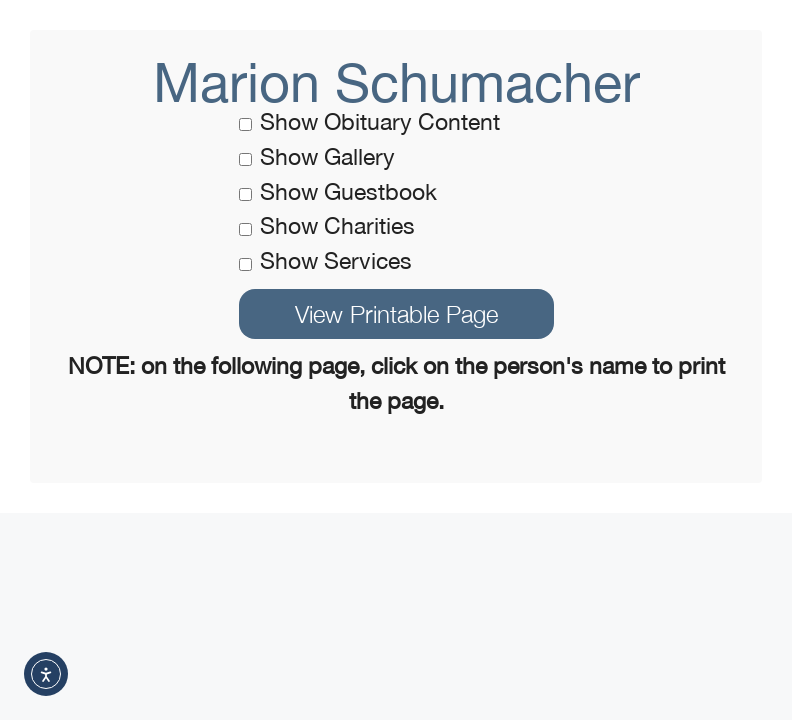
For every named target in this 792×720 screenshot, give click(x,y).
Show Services (325, 260)
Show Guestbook (338, 191)
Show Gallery (317, 156)
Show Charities (327, 225)
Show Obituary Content (369, 121)
